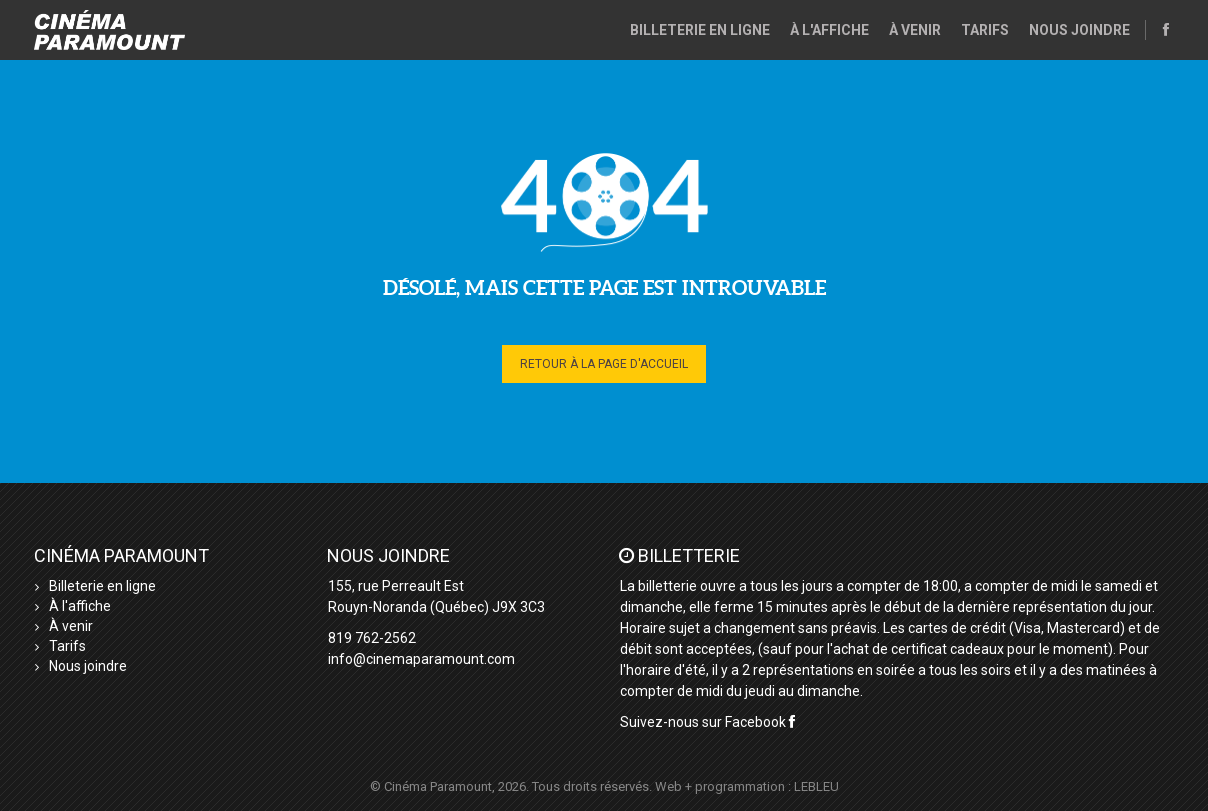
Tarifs (985, 30)
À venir (915, 30)
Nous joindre (1079, 30)
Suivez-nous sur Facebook (707, 722)
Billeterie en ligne (700, 30)
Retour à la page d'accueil (604, 364)
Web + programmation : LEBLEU (747, 786)
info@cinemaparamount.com (421, 659)
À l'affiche (829, 30)
